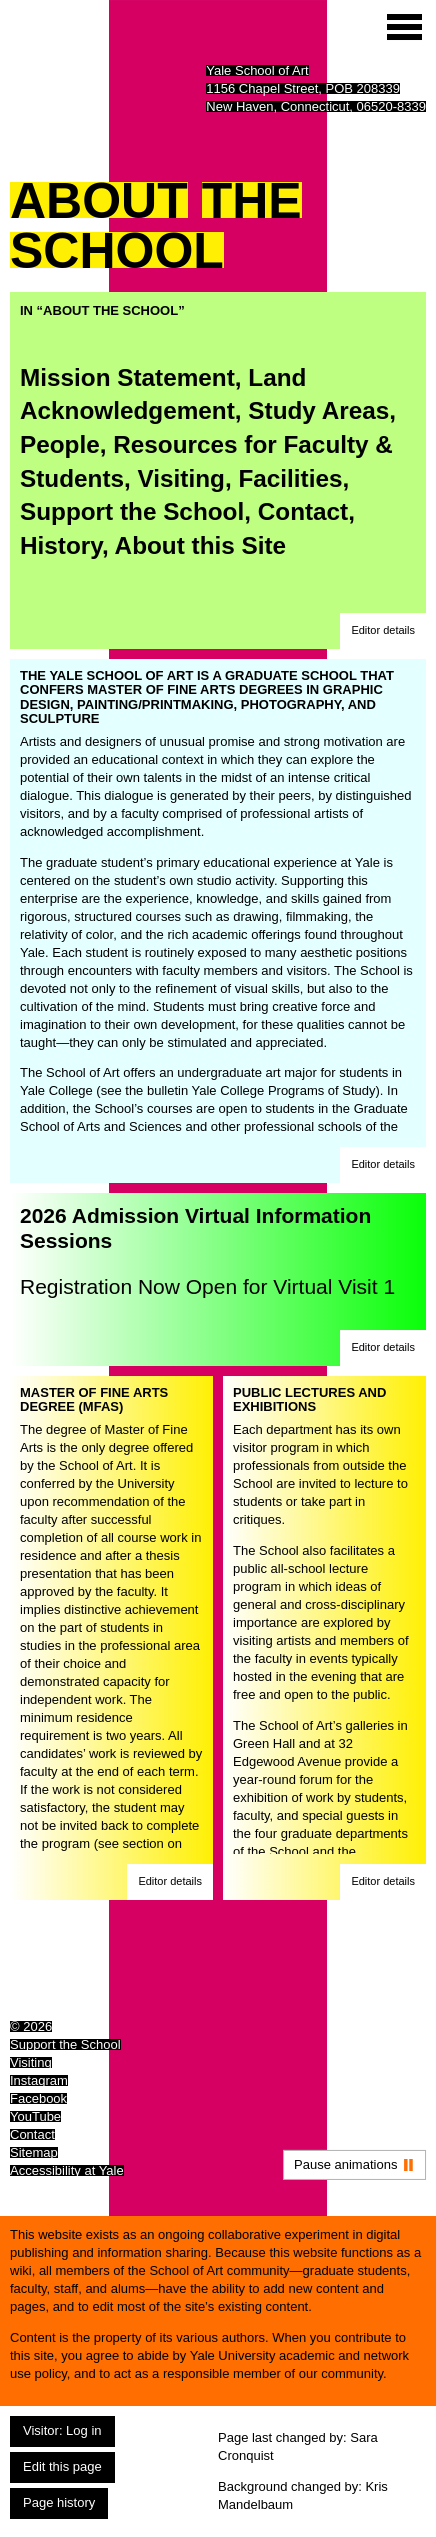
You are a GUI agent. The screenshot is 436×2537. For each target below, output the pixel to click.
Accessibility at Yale (67, 2170)
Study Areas (318, 410)
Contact (303, 511)
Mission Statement (127, 377)
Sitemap (34, 2152)
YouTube (35, 2116)
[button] (383, 631)
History (61, 545)
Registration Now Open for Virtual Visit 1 (207, 1286)
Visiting (181, 478)
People (60, 444)
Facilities (290, 478)
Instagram (39, 2080)
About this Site (201, 545)
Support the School (132, 511)
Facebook (38, 2098)
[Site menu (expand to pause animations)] (404, 27)
